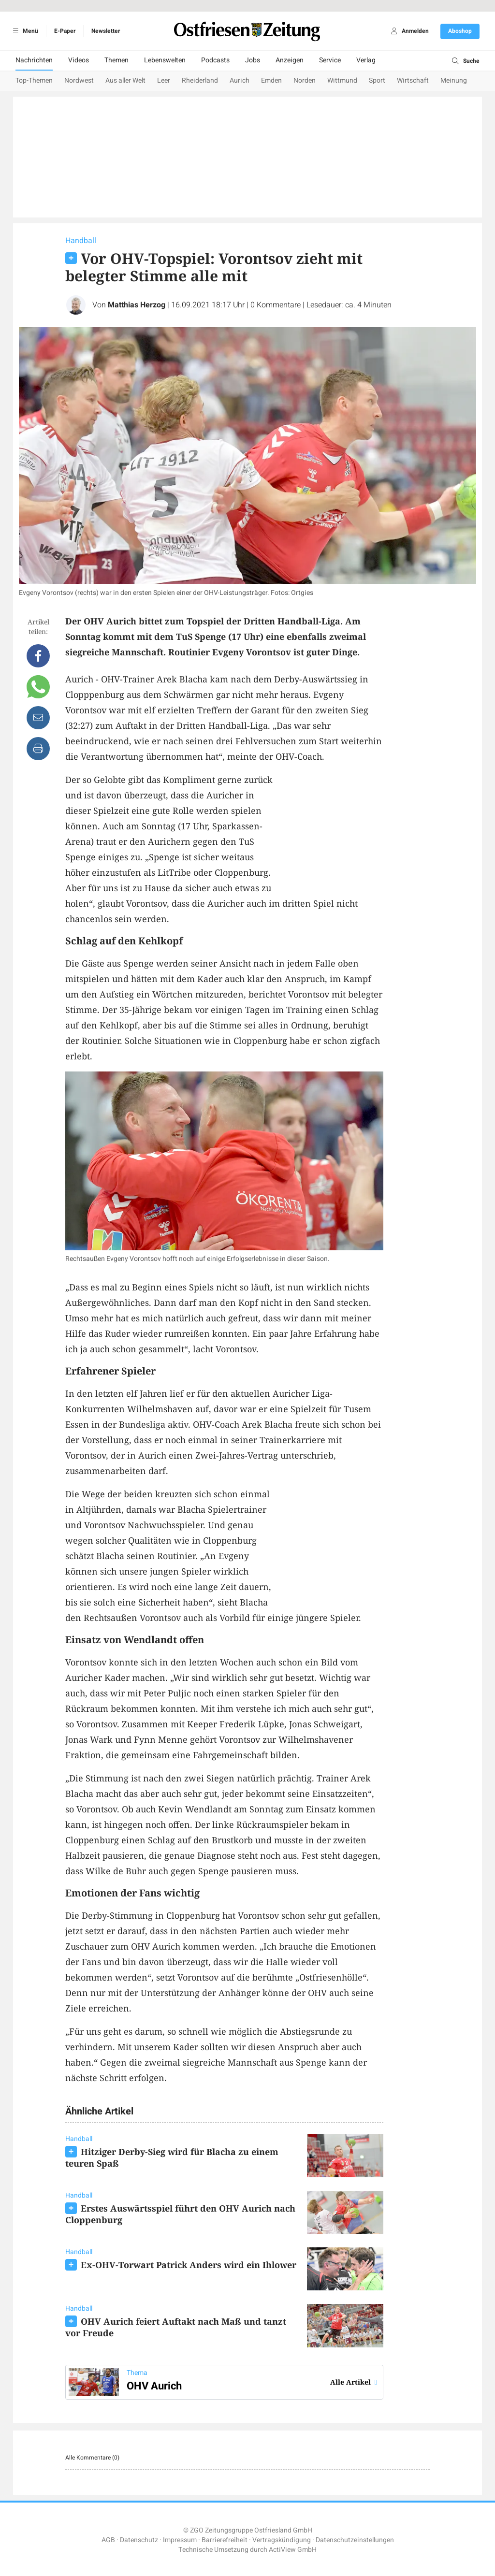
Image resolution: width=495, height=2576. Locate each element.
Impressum (180, 2540)
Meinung (453, 80)
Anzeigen (290, 60)
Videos (78, 60)
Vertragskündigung (281, 2540)
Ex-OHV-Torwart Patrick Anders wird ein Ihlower (188, 2265)
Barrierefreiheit (225, 2540)
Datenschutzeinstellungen (355, 2540)
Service (330, 60)
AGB (108, 2540)
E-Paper (64, 31)
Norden (304, 80)
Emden (271, 80)
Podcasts (215, 60)
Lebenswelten (165, 60)
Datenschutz (139, 2540)
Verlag (366, 60)
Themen (116, 60)
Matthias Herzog (136, 305)
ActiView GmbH (293, 2550)
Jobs (252, 60)
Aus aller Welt (125, 80)
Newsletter (105, 31)
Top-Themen (34, 80)
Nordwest (79, 80)
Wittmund (342, 80)
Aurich (239, 80)
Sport (377, 80)
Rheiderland (200, 80)
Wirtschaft (413, 80)
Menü (24, 31)
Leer (163, 80)
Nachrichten (34, 60)
